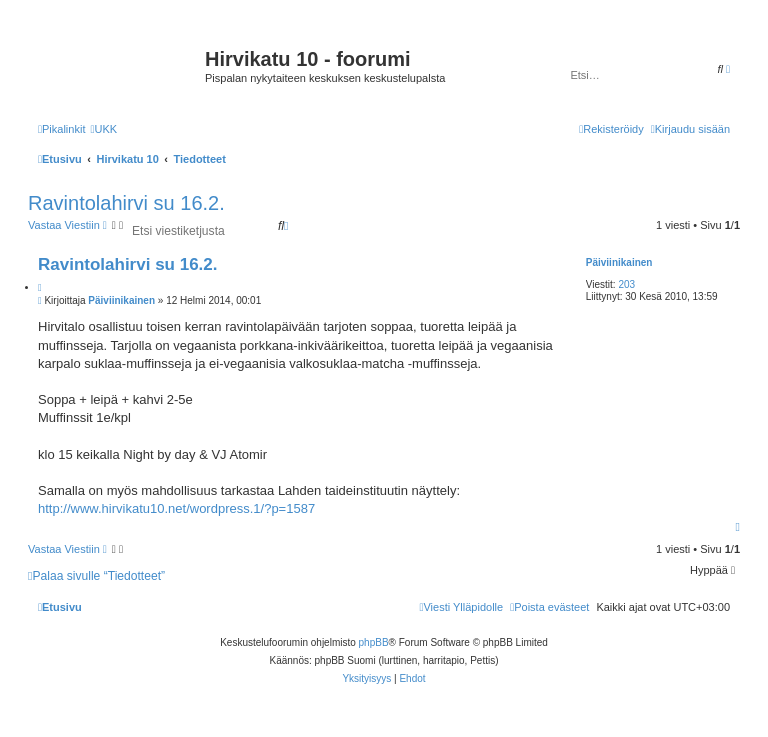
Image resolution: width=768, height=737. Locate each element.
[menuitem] (103, 129)
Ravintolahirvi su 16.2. (126, 203)
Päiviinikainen (619, 262)
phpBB (374, 642)
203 (626, 284)
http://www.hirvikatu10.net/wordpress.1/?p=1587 (176, 508)
